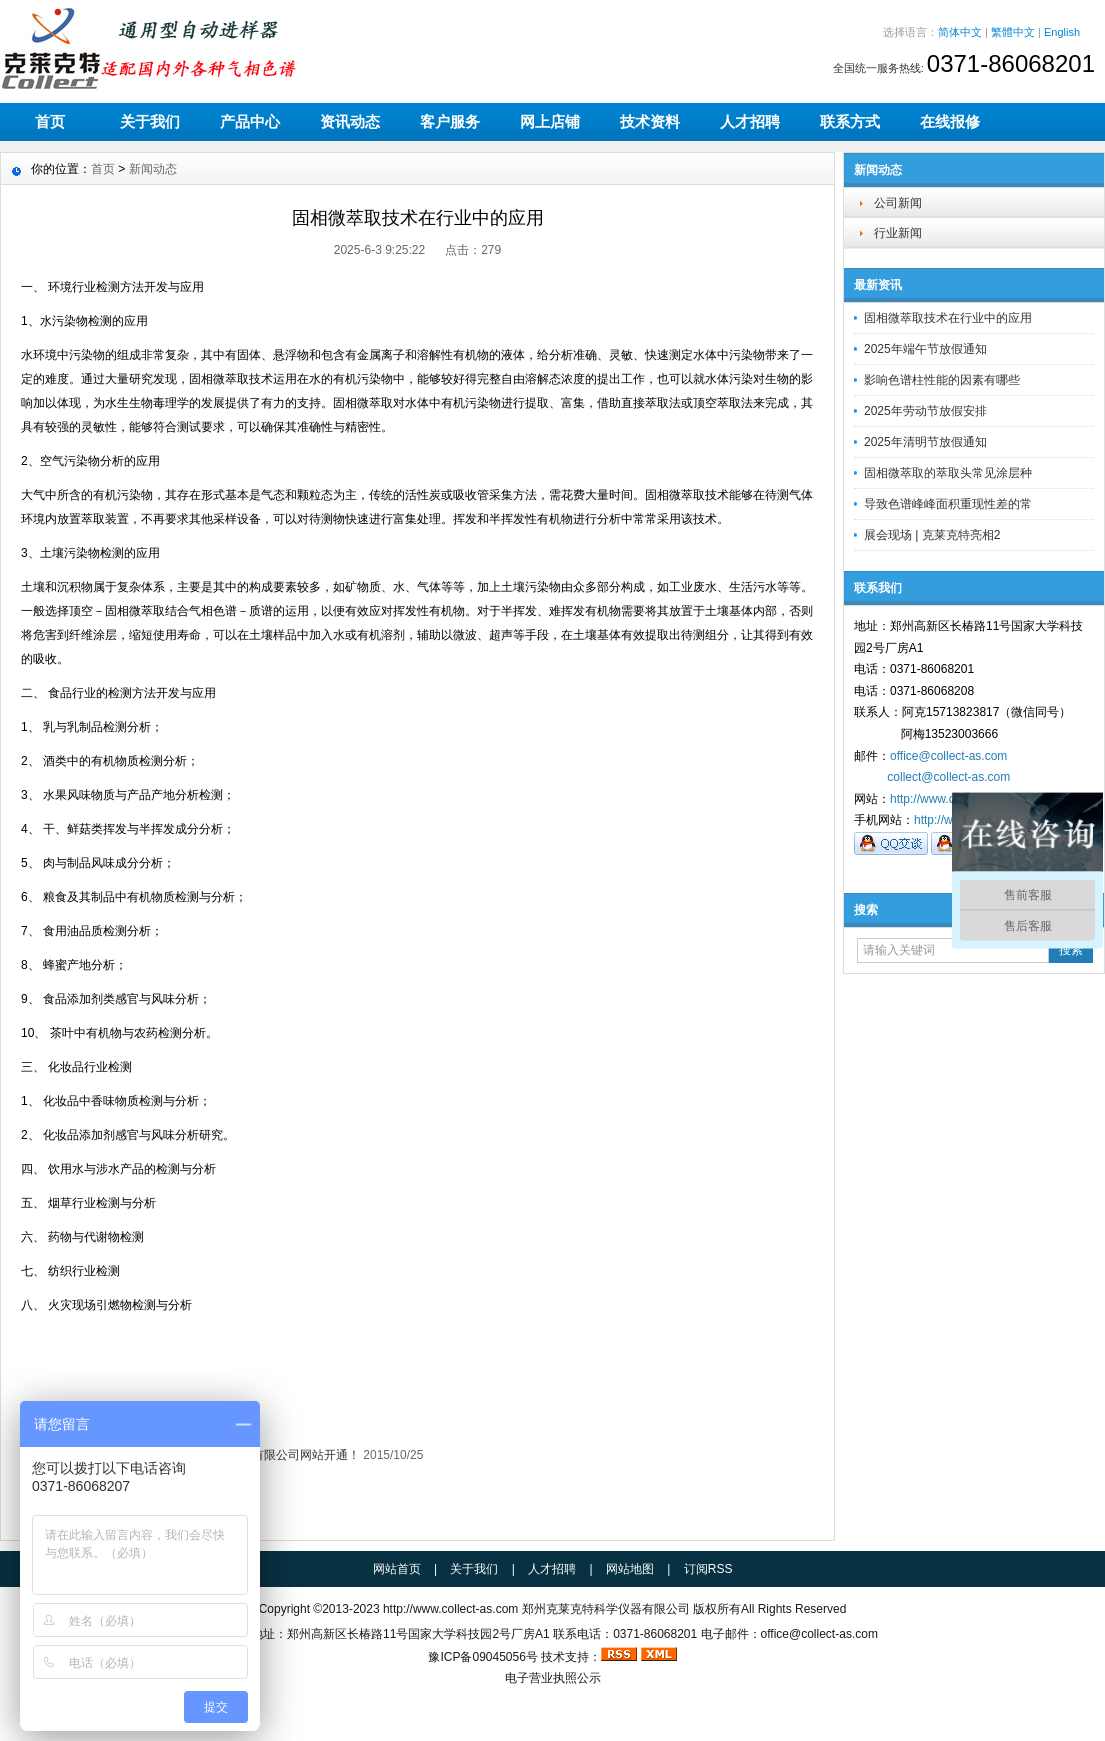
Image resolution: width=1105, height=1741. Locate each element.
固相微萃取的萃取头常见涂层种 (948, 473)
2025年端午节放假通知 (925, 349)
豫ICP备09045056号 (482, 1657)
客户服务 (450, 121)
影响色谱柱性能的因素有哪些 (942, 380)
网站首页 (397, 1569)
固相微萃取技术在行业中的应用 (948, 318)
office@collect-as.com (948, 756)
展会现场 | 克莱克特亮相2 (932, 535)
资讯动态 (350, 121)
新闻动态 (153, 169)
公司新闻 (898, 203)
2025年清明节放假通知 (925, 442)
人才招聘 (750, 121)
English (1062, 32)
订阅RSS (708, 1569)
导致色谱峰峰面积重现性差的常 (948, 504)
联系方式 (850, 121)
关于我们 (150, 121)
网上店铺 (550, 121)
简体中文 (960, 32)
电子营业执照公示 (553, 1678)
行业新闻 (898, 233)
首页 (50, 121)
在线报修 (950, 121)
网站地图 (630, 1569)
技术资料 (650, 121)
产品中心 (250, 121)
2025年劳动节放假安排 (925, 411)
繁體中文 (1013, 32)
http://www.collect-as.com (450, 1609)
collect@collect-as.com (948, 777)
